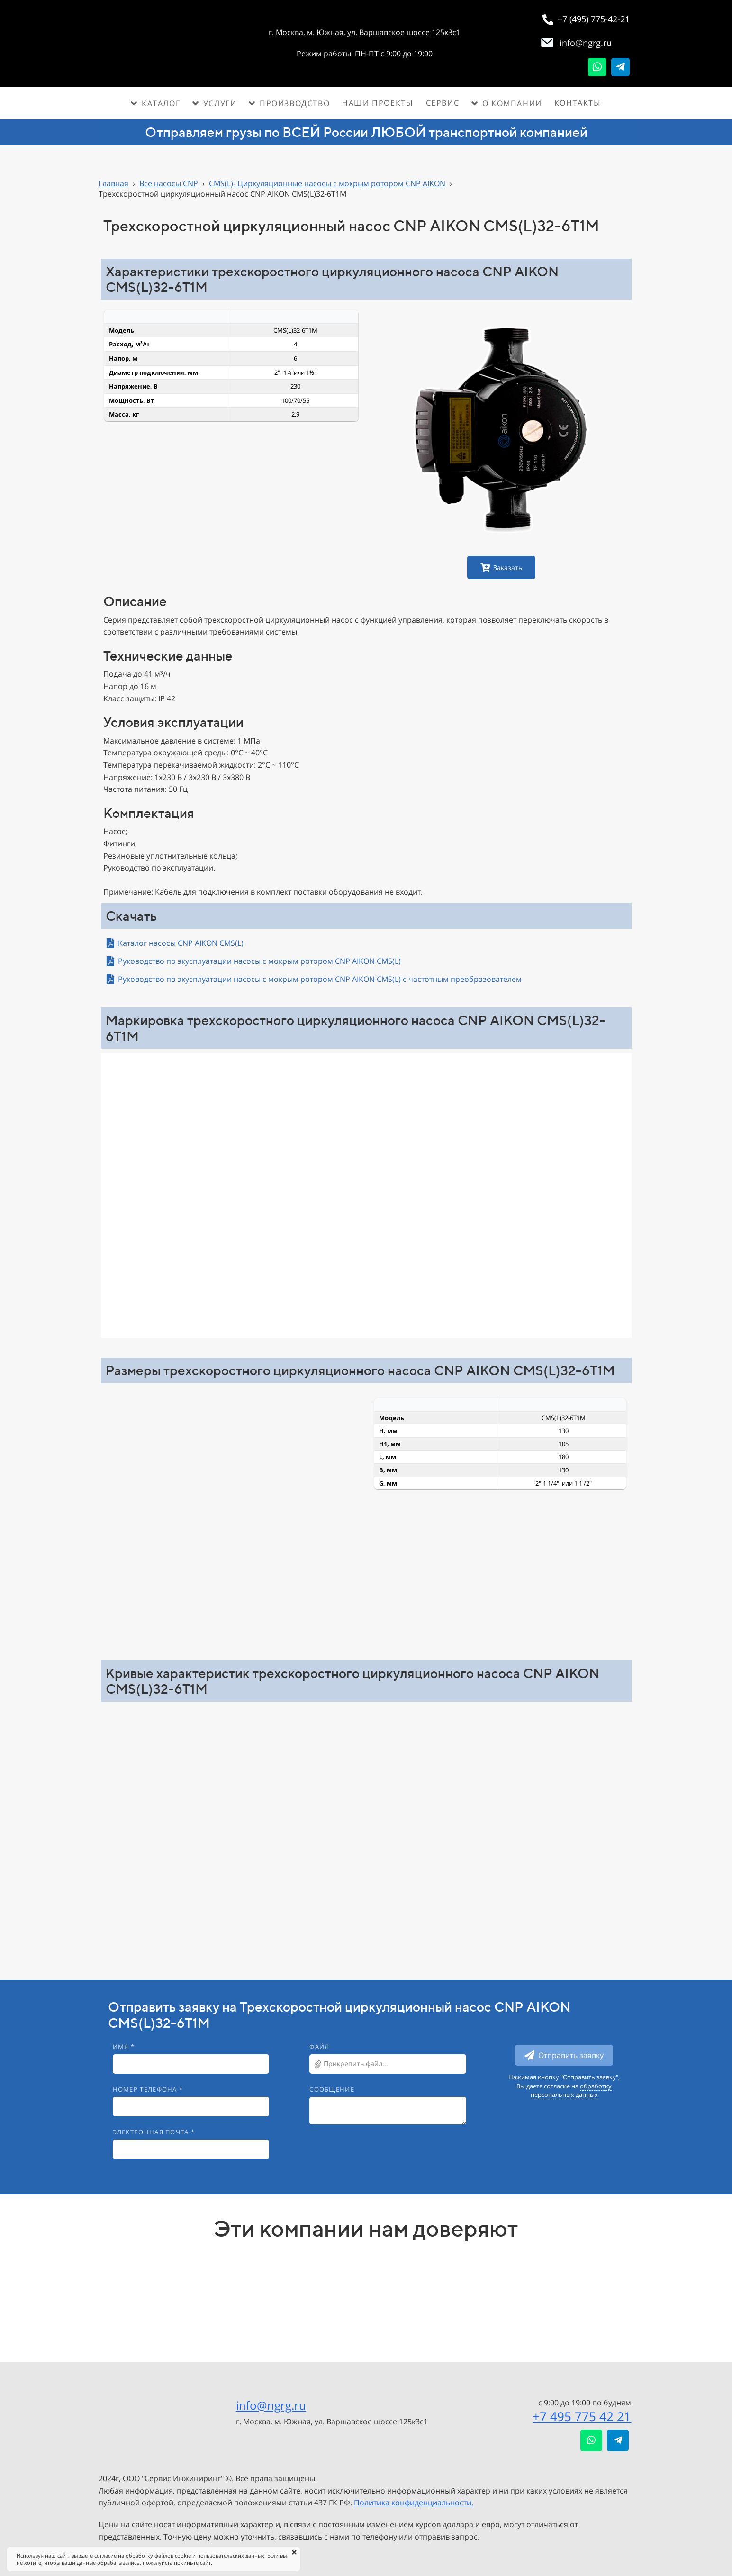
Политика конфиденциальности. (413, 2502)
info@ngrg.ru (271, 2405)
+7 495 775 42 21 (582, 2416)
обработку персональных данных (571, 2090)
